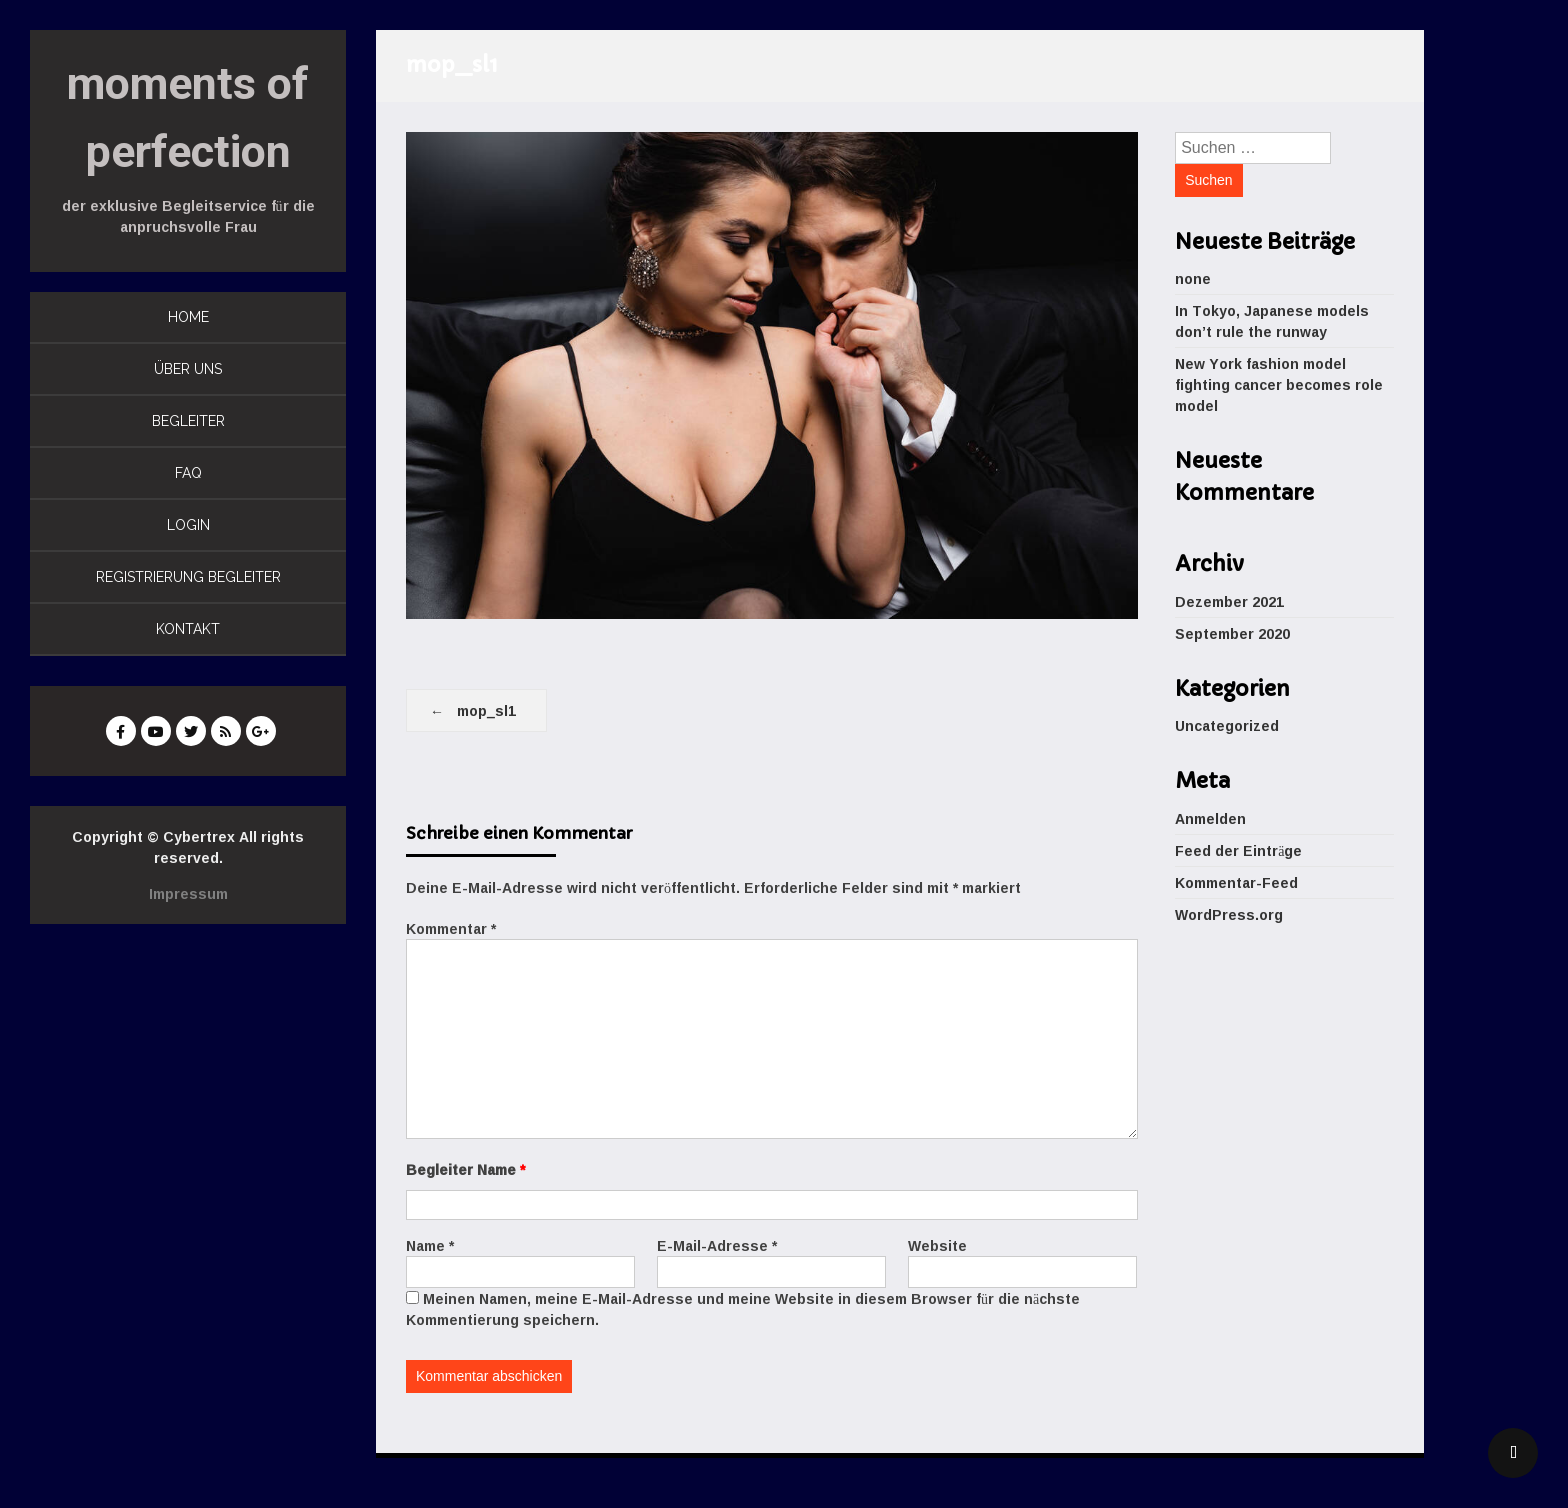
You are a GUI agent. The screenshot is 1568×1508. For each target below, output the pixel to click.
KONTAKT (188, 629)
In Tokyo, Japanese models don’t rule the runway (1272, 321)
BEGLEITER (188, 421)
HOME (188, 317)
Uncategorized (1227, 725)
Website (937, 1245)
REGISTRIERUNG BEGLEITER (188, 577)
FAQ (188, 473)
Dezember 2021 (1229, 601)
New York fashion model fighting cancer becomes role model (1279, 384)
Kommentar (451, 928)
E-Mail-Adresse (717, 1245)
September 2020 (1232, 633)
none (1193, 278)
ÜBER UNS (188, 369)
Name (430, 1245)
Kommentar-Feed (1236, 882)
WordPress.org (1229, 914)
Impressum (188, 893)
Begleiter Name (465, 1169)
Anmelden (1210, 818)
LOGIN (188, 525)
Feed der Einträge (1238, 850)
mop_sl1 (486, 710)
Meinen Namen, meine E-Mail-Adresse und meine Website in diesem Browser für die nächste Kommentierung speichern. (743, 1309)
